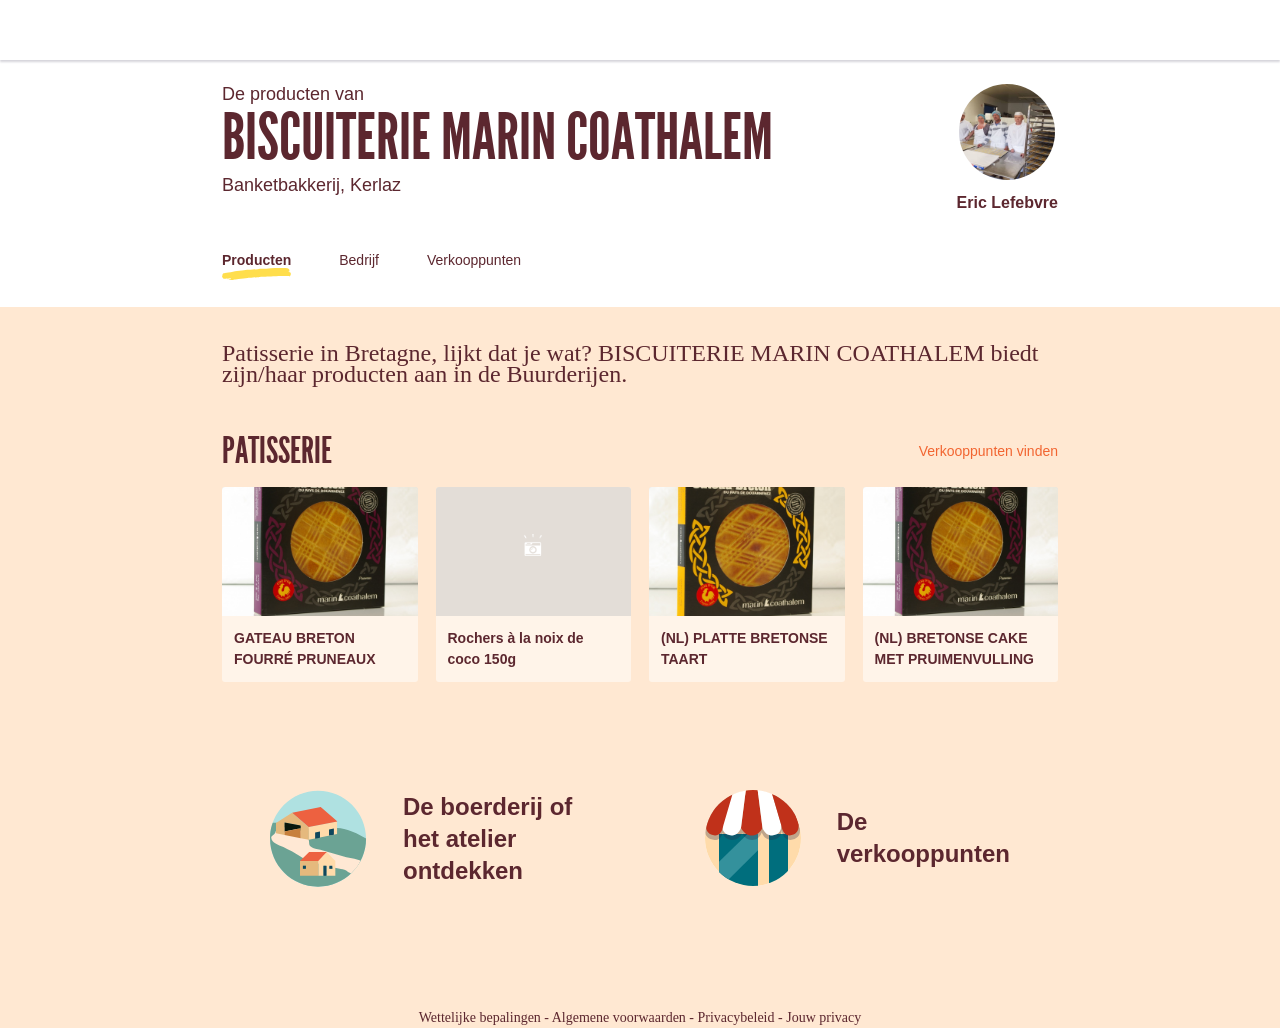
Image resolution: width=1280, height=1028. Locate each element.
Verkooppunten (474, 260)
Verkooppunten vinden (988, 451)
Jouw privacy (823, 1017)
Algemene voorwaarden (619, 1017)
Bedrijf (359, 260)
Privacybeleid (736, 1017)
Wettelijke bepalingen (480, 1017)
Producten (256, 260)
